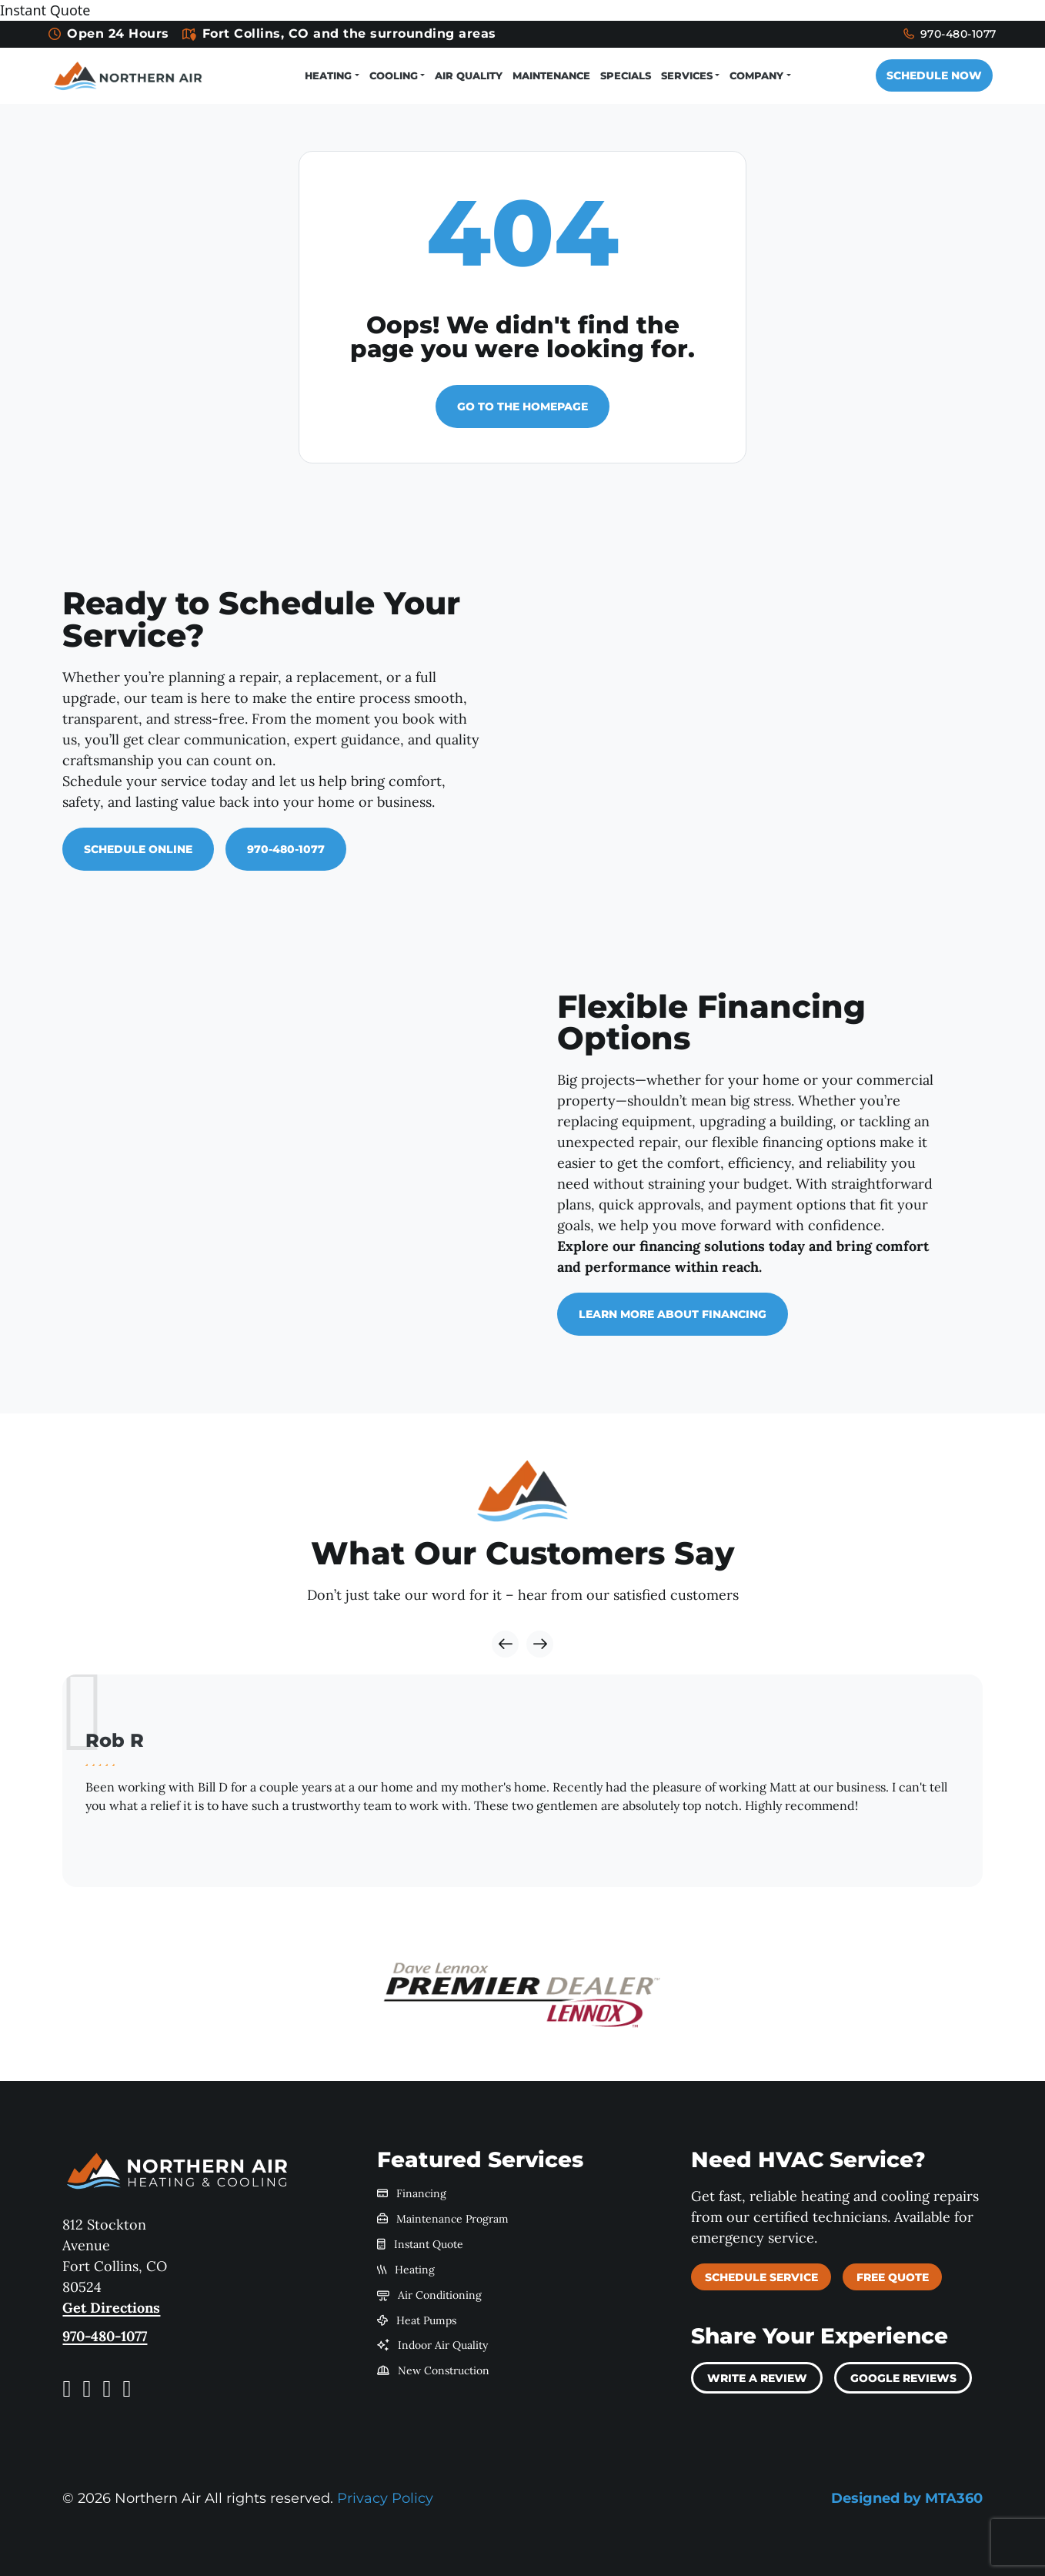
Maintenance (544, 75)
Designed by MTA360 (907, 2497)
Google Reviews (903, 2377)
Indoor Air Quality (433, 2344)
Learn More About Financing (672, 1313)
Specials (618, 75)
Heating (321, 75)
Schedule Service (761, 2276)
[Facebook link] (66, 2387)
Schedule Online (138, 848)
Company (749, 75)
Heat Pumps (417, 2319)
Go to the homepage (522, 406)
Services (680, 75)
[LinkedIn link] (126, 2387)
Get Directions (111, 2307)
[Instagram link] (86, 2387)
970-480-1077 (928, 34)
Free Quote (892, 2276)
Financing (412, 2193)
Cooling (386, 75)
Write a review (757, 2377)
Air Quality (462, 75)
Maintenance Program (443, 2218)
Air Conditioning (429, 2294)
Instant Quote (420, 2243)
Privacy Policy (385, 2497)
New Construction (433, 2370)
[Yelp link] (106, 2387)
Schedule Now (924, 75)
